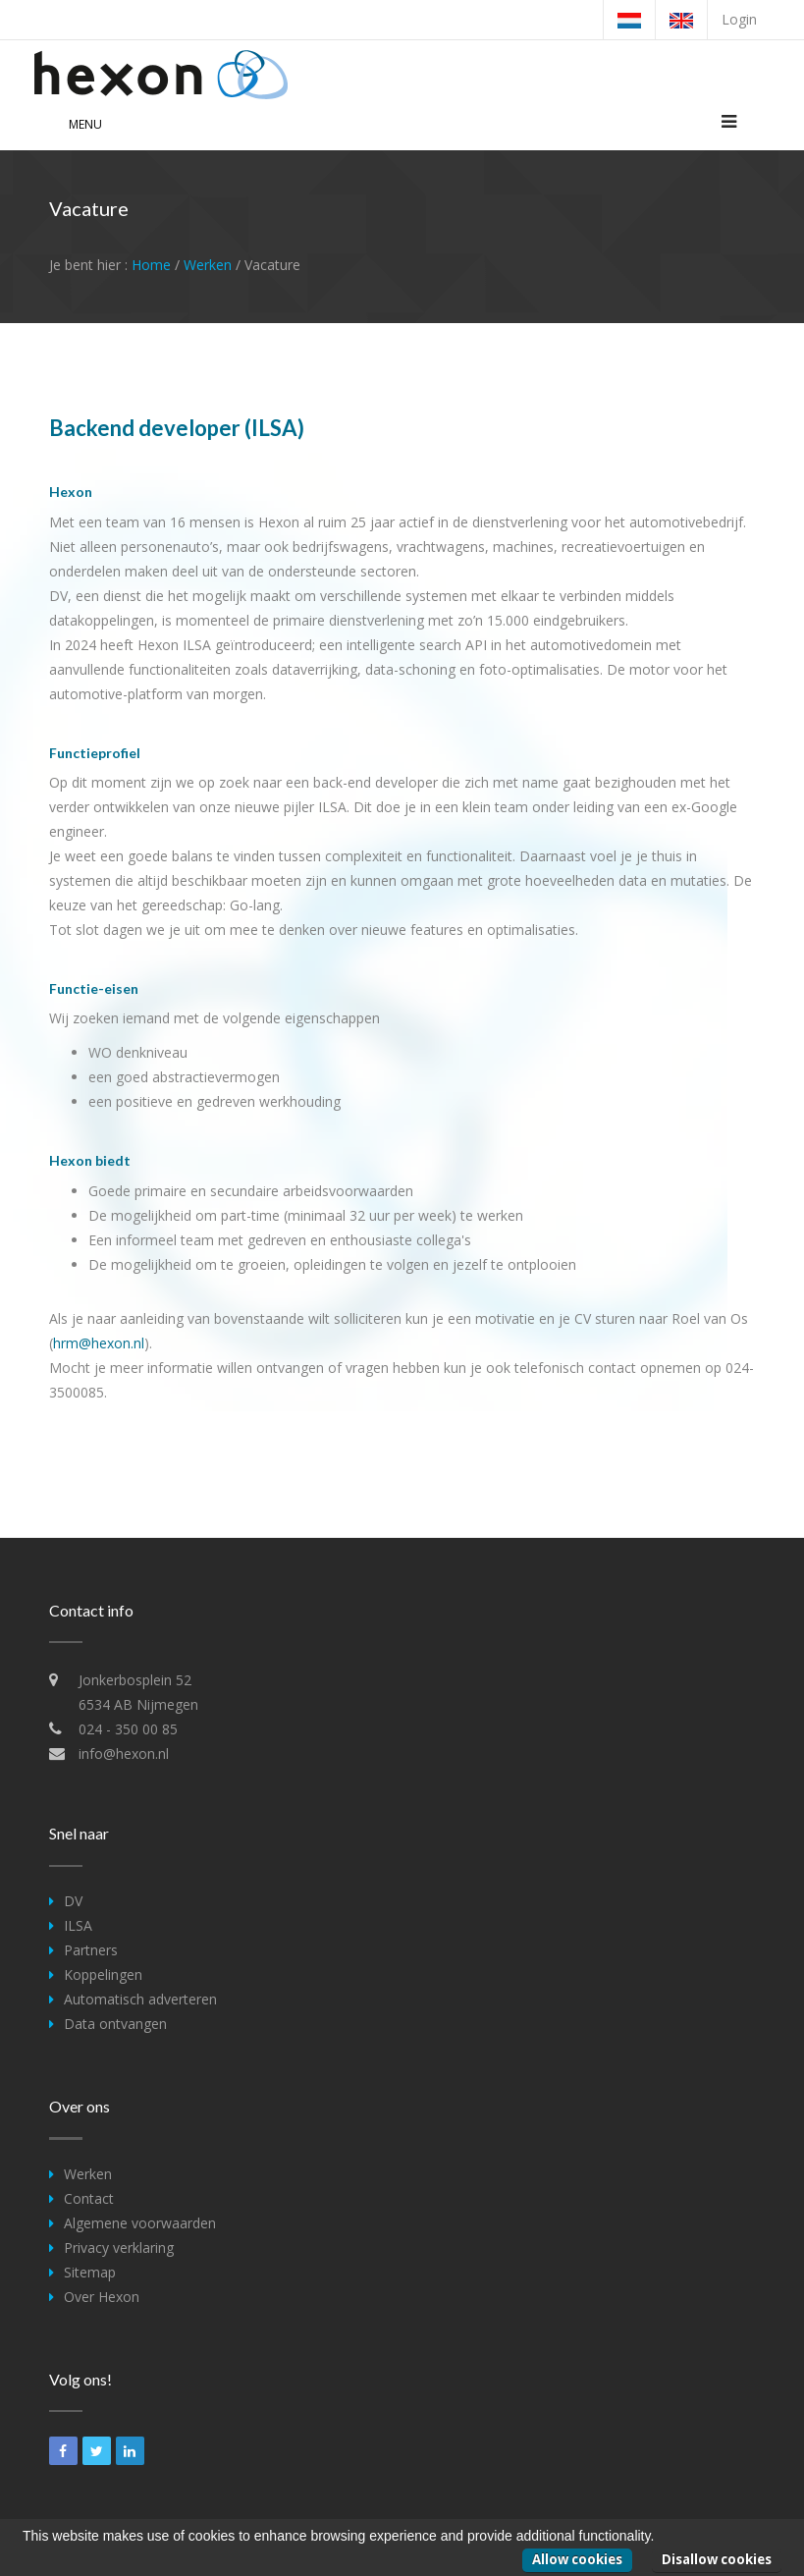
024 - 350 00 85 (128, 1729)
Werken (208, 264)
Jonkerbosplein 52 (135, 1680)
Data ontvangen (115, 2023)
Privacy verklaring (119, 2247)
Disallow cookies (717, 2559)
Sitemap (90, 2272)
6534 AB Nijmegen (138, 1704)
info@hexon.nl (124, 1753)
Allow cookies (577, 2559)
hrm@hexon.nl (98, 1343)
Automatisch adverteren (140, 1999)
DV (73, 1900)
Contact (89, 2198)
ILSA (78, 1925)
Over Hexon (101, 2296)
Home (151, 264)
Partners (91, 1950)
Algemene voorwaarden (140, 2223)
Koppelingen (103, 1974)
